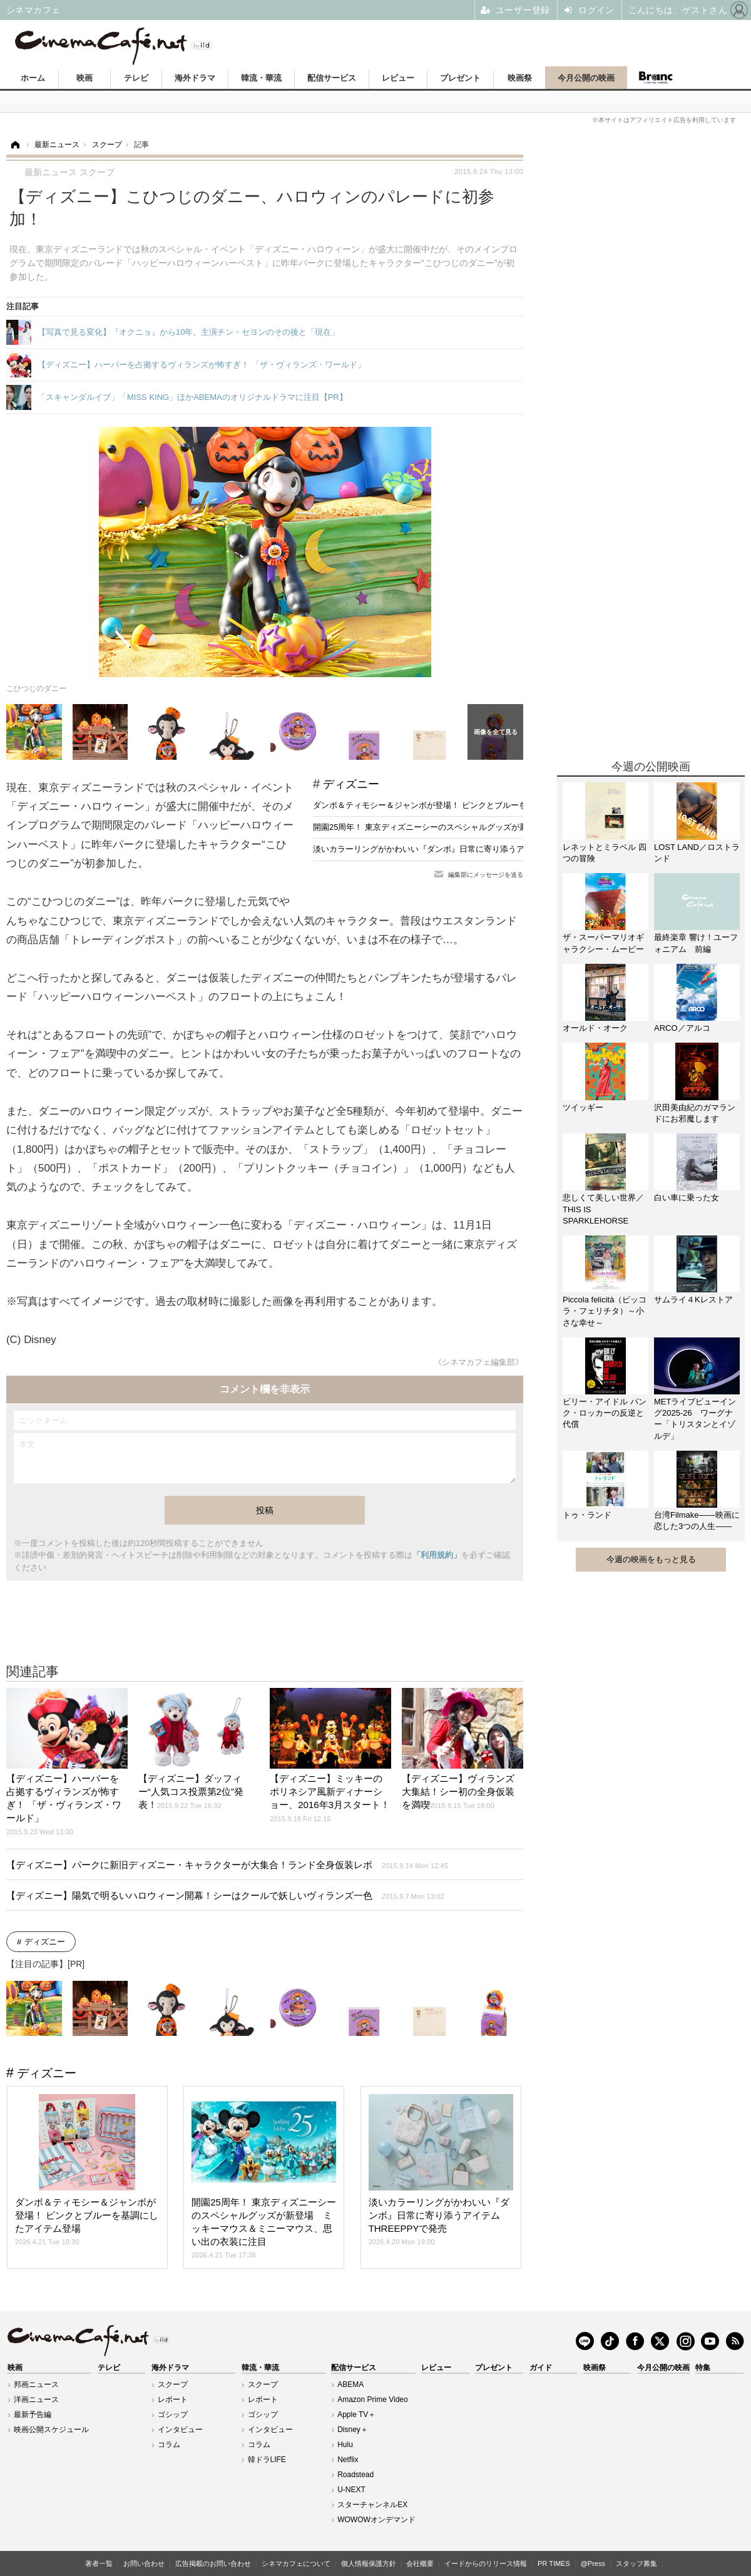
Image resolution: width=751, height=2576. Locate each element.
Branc (655, 77)
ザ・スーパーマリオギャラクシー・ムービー (603, 943)
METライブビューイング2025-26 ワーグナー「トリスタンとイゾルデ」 (695, 1419)
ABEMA (350, 2384)
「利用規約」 (436, 1555)
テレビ (136, 78)
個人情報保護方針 (368, 2563)
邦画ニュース (36, 2384)
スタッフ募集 (636, 2563)
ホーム (33, 78)
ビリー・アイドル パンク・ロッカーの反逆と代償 (604, 1413)
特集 (702, 2367)
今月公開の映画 (586, 78)
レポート (173, 2399)
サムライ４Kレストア (693, 1299)
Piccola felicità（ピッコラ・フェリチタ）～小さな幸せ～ (604, 1311)
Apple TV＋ (356, 2414)
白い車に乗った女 (686, 1197)
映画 (84, 78)
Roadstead (355, 2474)
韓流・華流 (261, 78)
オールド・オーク (595, 1028)
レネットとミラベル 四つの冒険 (604, 852)
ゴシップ (173, 2414)
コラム (169, 2444)
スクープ (173, 2384)
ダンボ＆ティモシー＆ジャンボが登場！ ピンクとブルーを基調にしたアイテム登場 (464, 805)
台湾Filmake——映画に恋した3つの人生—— (697, 1520)
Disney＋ (352, 2429)
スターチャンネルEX (372, 2504)
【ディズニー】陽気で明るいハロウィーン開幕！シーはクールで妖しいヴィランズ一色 (225, 1895)
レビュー (398, 78)
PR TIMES (554, 2563)
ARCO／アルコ (682, 1028)
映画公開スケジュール (51, 2429)
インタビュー (180, 2429)
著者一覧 (99, 2563)
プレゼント (460, 78)
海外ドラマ (195, 78)
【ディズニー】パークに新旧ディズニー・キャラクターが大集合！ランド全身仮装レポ (227, 1864)
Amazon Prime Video (372, 2399)
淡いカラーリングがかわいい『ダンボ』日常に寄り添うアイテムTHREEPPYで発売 (465, 849)
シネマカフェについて (296, 2563)
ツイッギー (583, 1107)
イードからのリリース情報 (485, 2563)
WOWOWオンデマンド (376, 2519)
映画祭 (520, 78)
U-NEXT (351, 2489)
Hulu (345, 2444)
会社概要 (420, 2563)
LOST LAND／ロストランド (697, 852)
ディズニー (351, 784)
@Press (593, 2563)
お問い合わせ (144, 2563)
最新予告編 (32, 2414)
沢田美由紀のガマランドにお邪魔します (694, 1113)
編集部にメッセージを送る (485, 874)
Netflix (347, 2459)
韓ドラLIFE (267, 2459)
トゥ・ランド (587, 1515)
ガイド (540, 2367)
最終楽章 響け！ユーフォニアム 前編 (696, 943)
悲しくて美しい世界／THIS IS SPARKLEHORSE (603, 1209)
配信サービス (331, 78)
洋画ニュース (36, 2399)
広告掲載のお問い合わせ (213, 2563)
